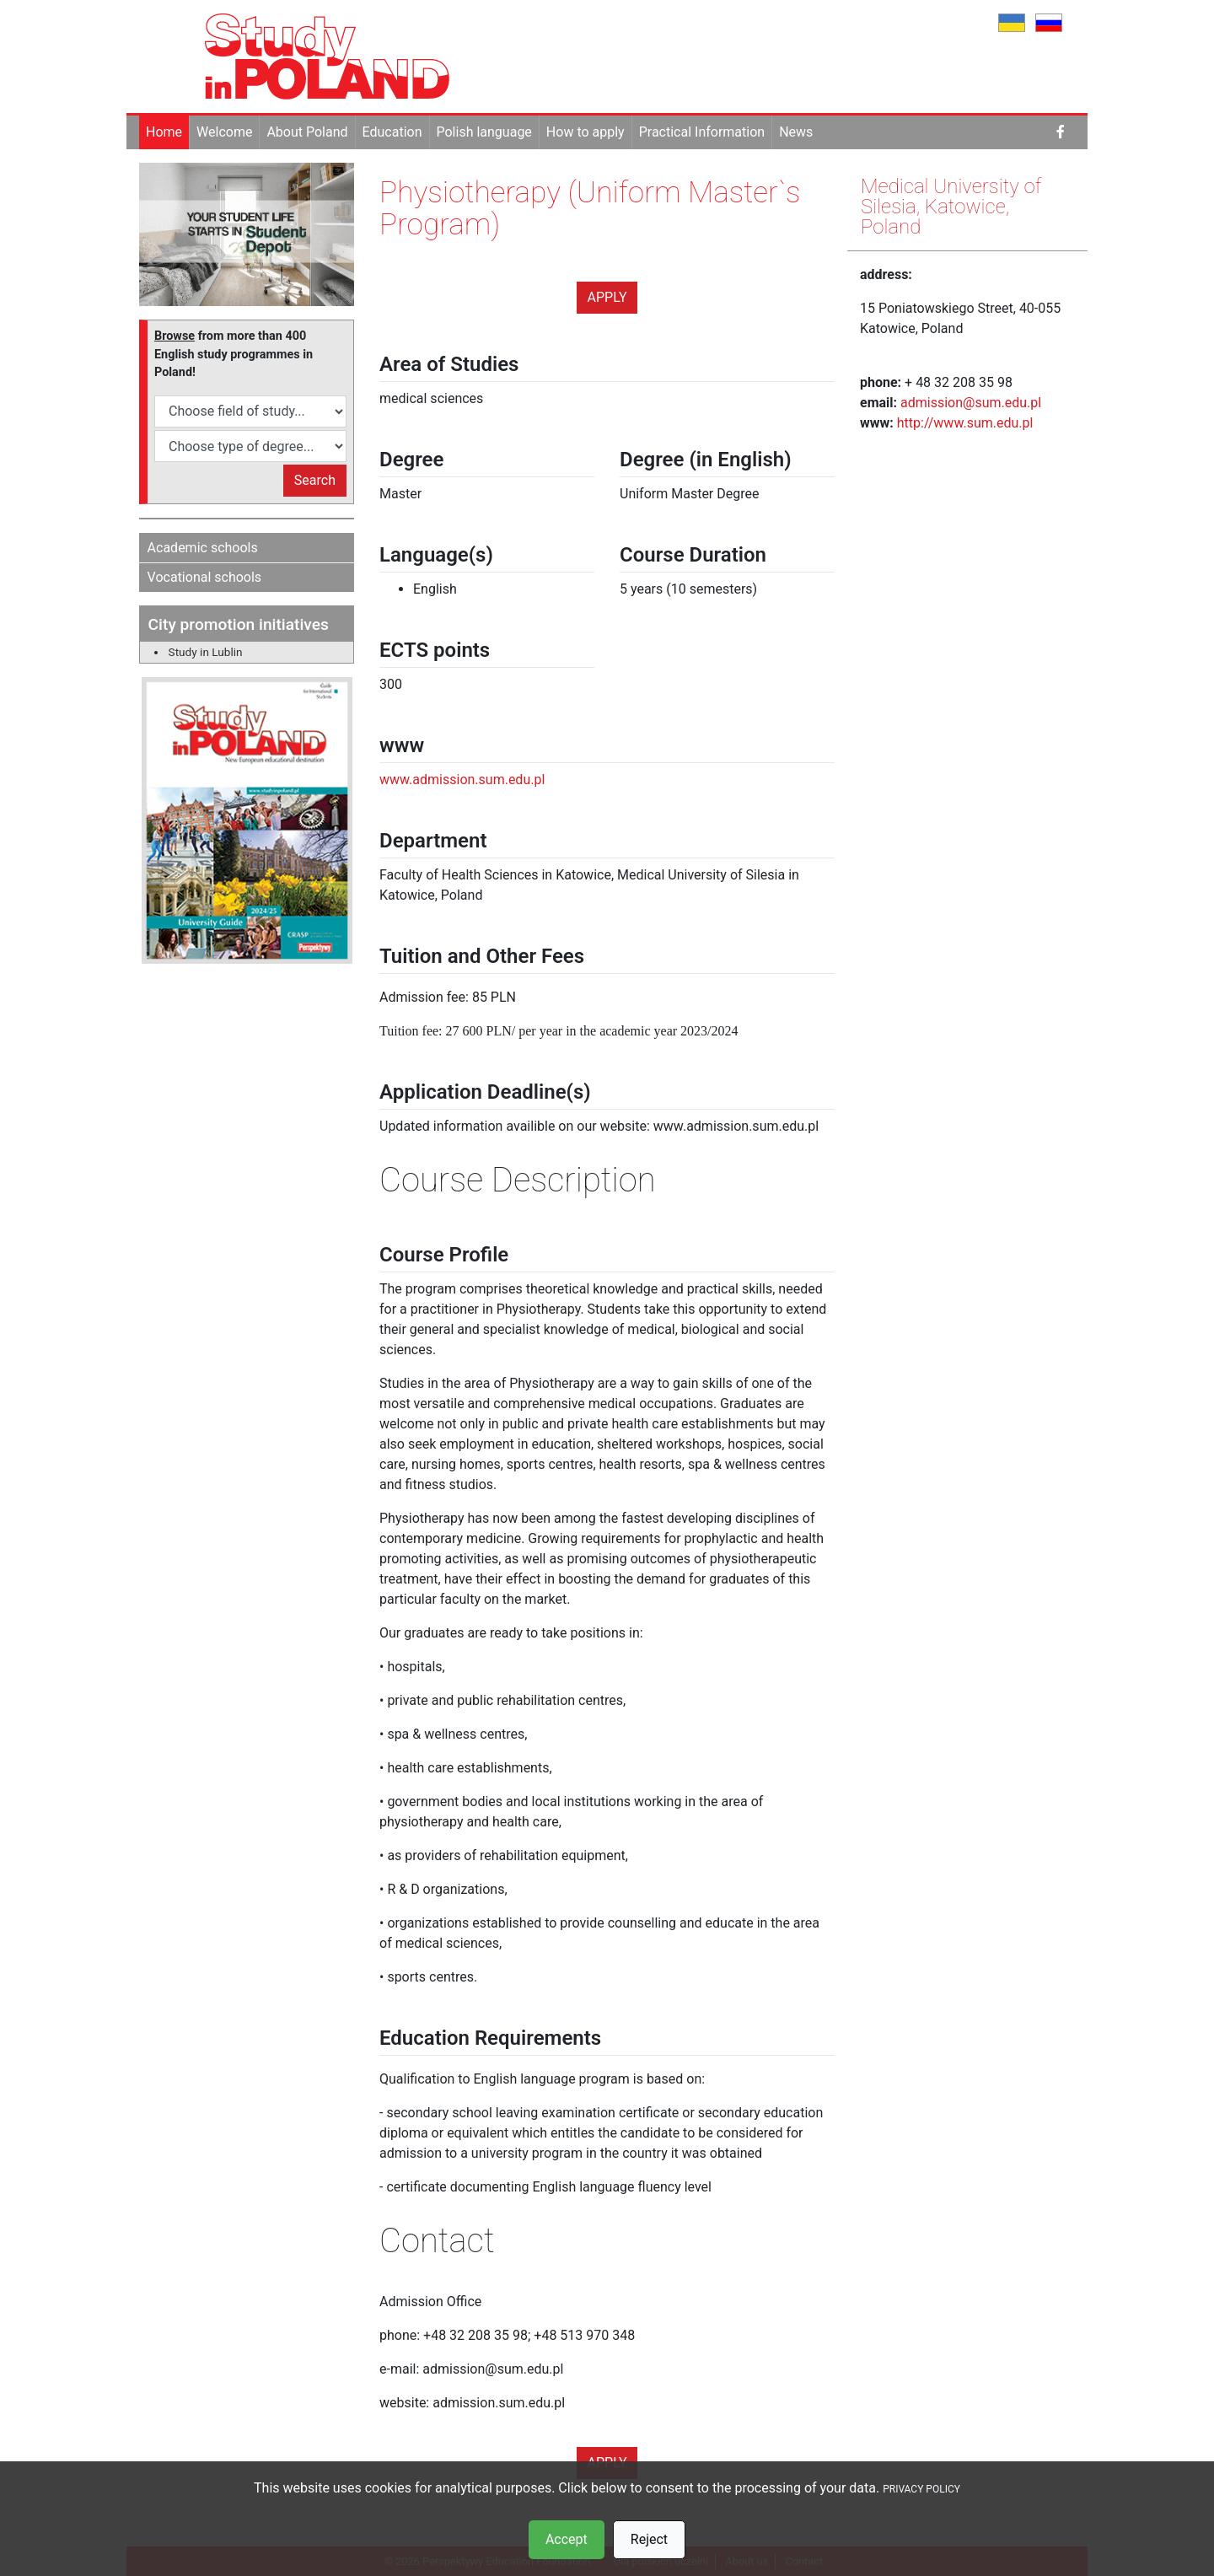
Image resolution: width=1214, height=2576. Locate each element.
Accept (566, 2539)
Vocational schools (205, 577)
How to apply (585, 132)
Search (315, 480)
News (796, 132)
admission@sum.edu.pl (970, 403)
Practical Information (702, 132)
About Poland (306, 132)
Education (392, 132)
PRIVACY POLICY (921, 2489)
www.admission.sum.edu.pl (462, 780)
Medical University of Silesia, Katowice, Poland (951, 207)
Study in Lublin (206, 652)
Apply (607, 297)
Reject (649, 2539)
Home (164, 132)
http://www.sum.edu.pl (965, 423)
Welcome (224, 132)
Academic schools (203, 548)
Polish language (484, 132)
